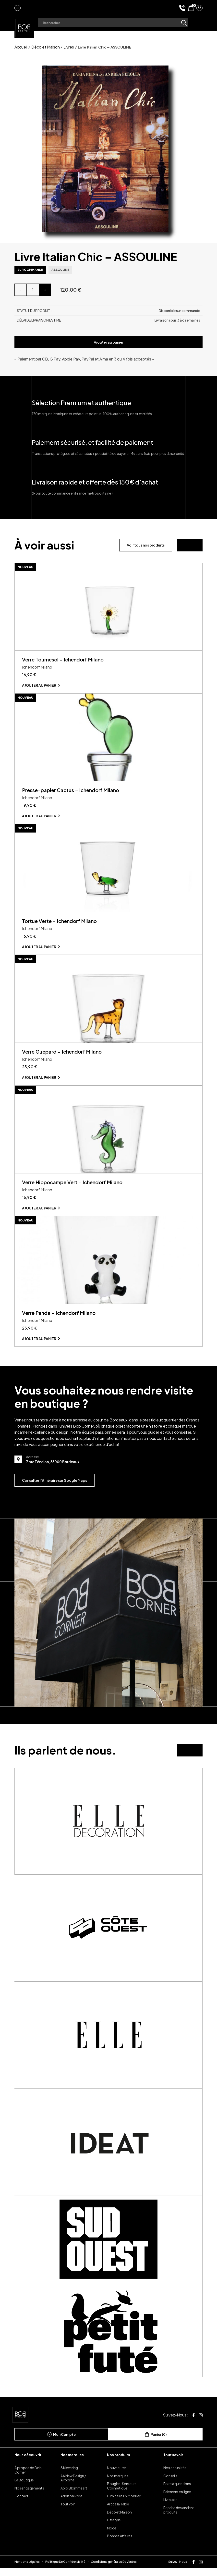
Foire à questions (177, 2492)
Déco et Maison (45, 47)
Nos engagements (29, 2496)
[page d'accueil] (24, 27)
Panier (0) (156, 2443)
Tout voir (67, 2512)
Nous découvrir (27, 2463)
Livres (68, 47)
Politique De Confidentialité (65, 2570)
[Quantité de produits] (33, 290)
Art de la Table (118, 2512)
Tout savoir (173, 2463)
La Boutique (24, 2488)
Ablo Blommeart (73, 2496)
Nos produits (118, 2463)
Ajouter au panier (108, 342)
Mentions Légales (27, 2570)
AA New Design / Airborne (73, 2486)
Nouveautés (117, 2476)
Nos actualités (174, 2476)
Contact (21, 2504)
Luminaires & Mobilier (124, 2504)
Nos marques (72, 2463)
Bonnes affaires (119, 2544)
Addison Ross (71, 2504)
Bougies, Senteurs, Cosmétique (122, 2494)
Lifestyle (114, 2528)
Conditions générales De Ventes (114, 2570)
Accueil (20, 47)
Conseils (170, 2484)
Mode (111, 2536)
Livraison (170, 2508)
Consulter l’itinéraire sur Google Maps (54, 1489)
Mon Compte (61, 2443)
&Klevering (69, 2476)
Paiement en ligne (177, 2500)
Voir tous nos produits (146, 545)
